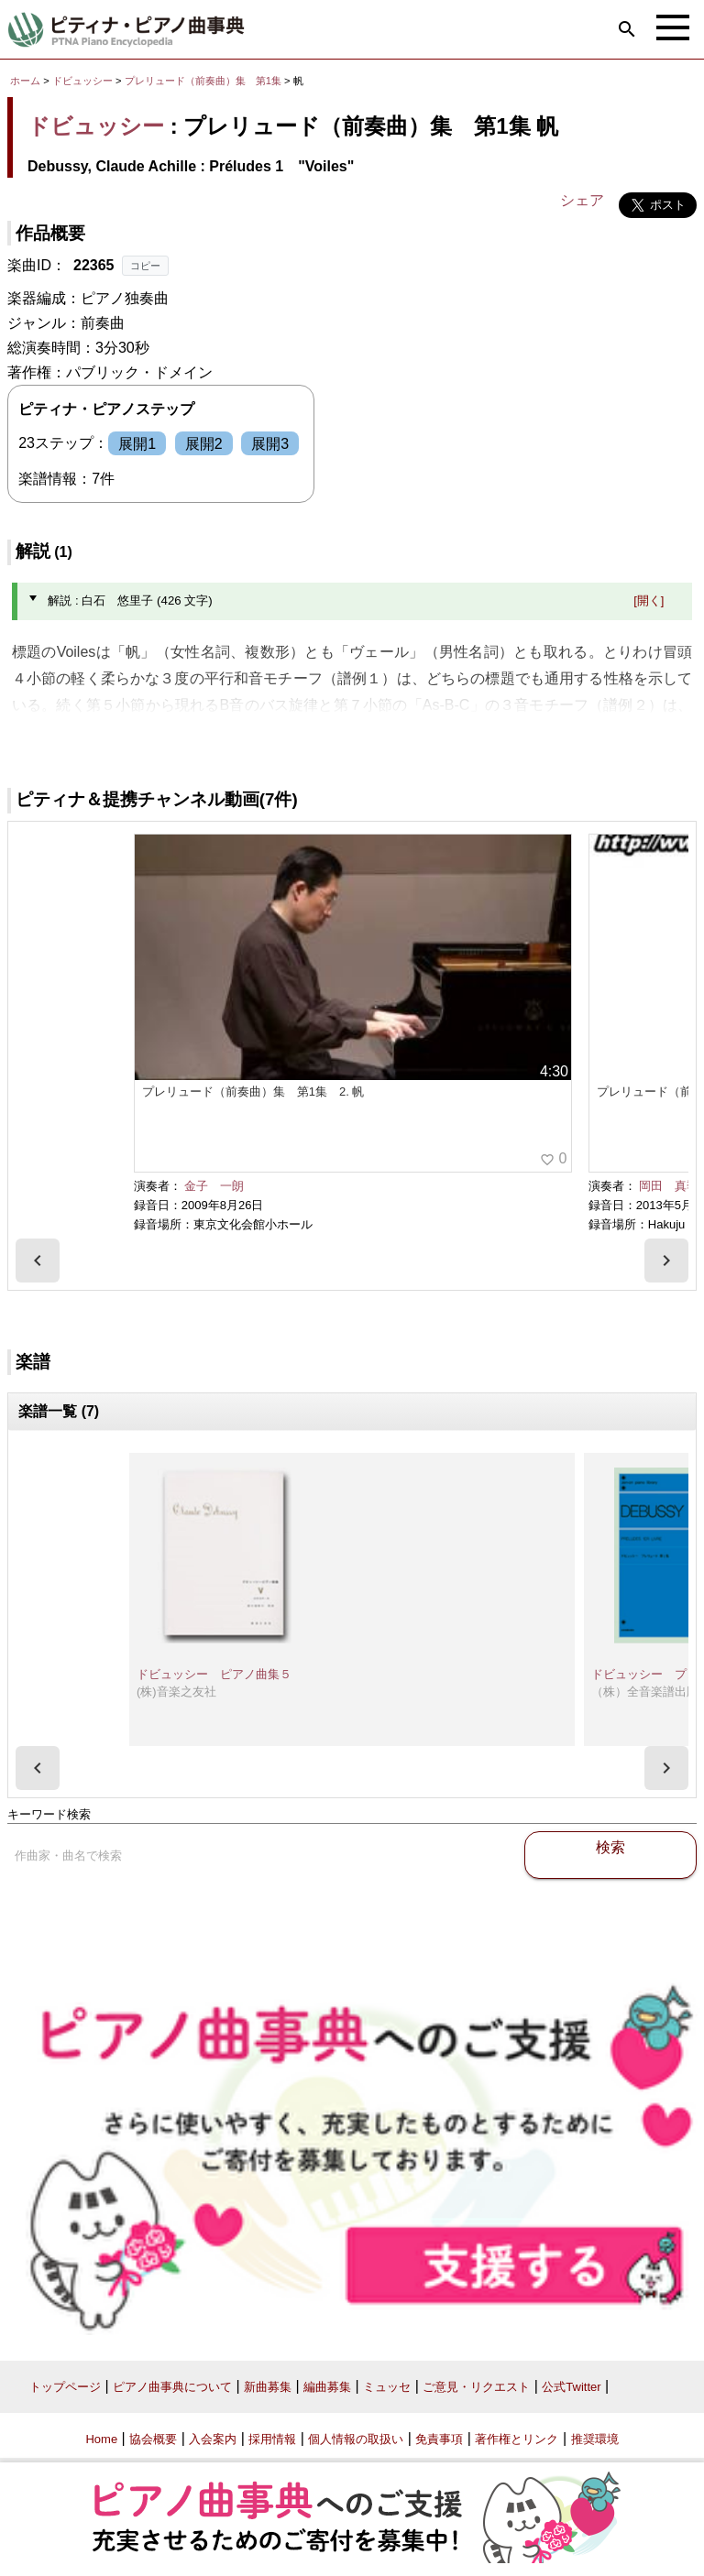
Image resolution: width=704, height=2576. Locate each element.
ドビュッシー (82, 80)
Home (101, 2439)
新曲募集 (268, 2387)
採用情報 (272, 2439)
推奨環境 (595, 2439)
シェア (582, 200)
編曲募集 (327, 2387)
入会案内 (212, 2439)
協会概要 (153, 2439)
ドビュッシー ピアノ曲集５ (214, 1674)
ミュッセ (387, 2387)
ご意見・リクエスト (476, 2387)
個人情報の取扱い (355, 2439)
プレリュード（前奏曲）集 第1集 (204, 80)
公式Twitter (571, 2387)
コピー (145, 265)
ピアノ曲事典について (172, 2387)
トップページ (65, 2387)
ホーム (25, 80)
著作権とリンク (516, 2439)
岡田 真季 (668, 1186)
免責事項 (439, 2439)
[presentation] (38, 1261)
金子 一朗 (214, 1186)
